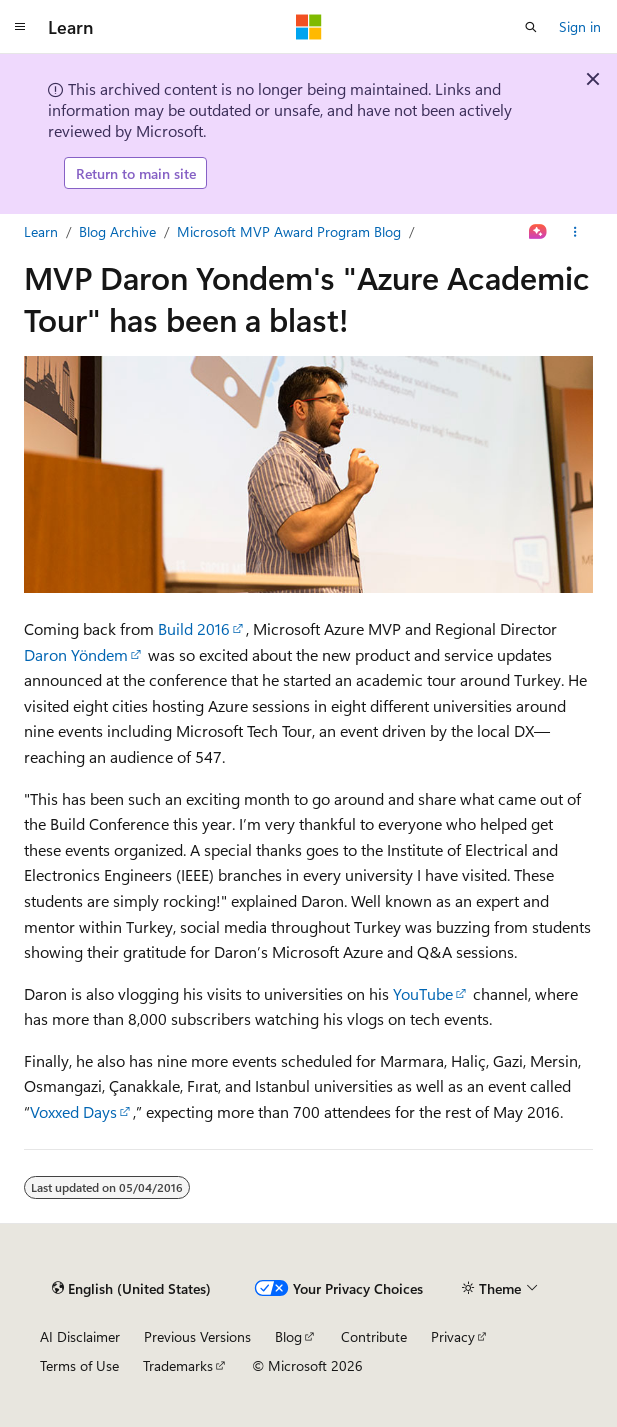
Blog (288, 1336)
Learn (41, 231)
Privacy (453, 1336)
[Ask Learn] (538, 232)
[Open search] (531, 27)
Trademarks (178, 1365)
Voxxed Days (73, 1111)
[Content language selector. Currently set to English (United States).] (131, 1288)
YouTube (423, 993)
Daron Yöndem (76, 654)
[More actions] (575, 232)
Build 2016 (194, 628)
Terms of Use (79, 1365)
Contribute (374, 1336)
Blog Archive (117, 231)
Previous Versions (197, 1336)
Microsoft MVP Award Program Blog (289, 231)
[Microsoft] (309, 27)
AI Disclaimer (80, 1336)
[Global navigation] (20, 27)
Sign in (580, 26)
